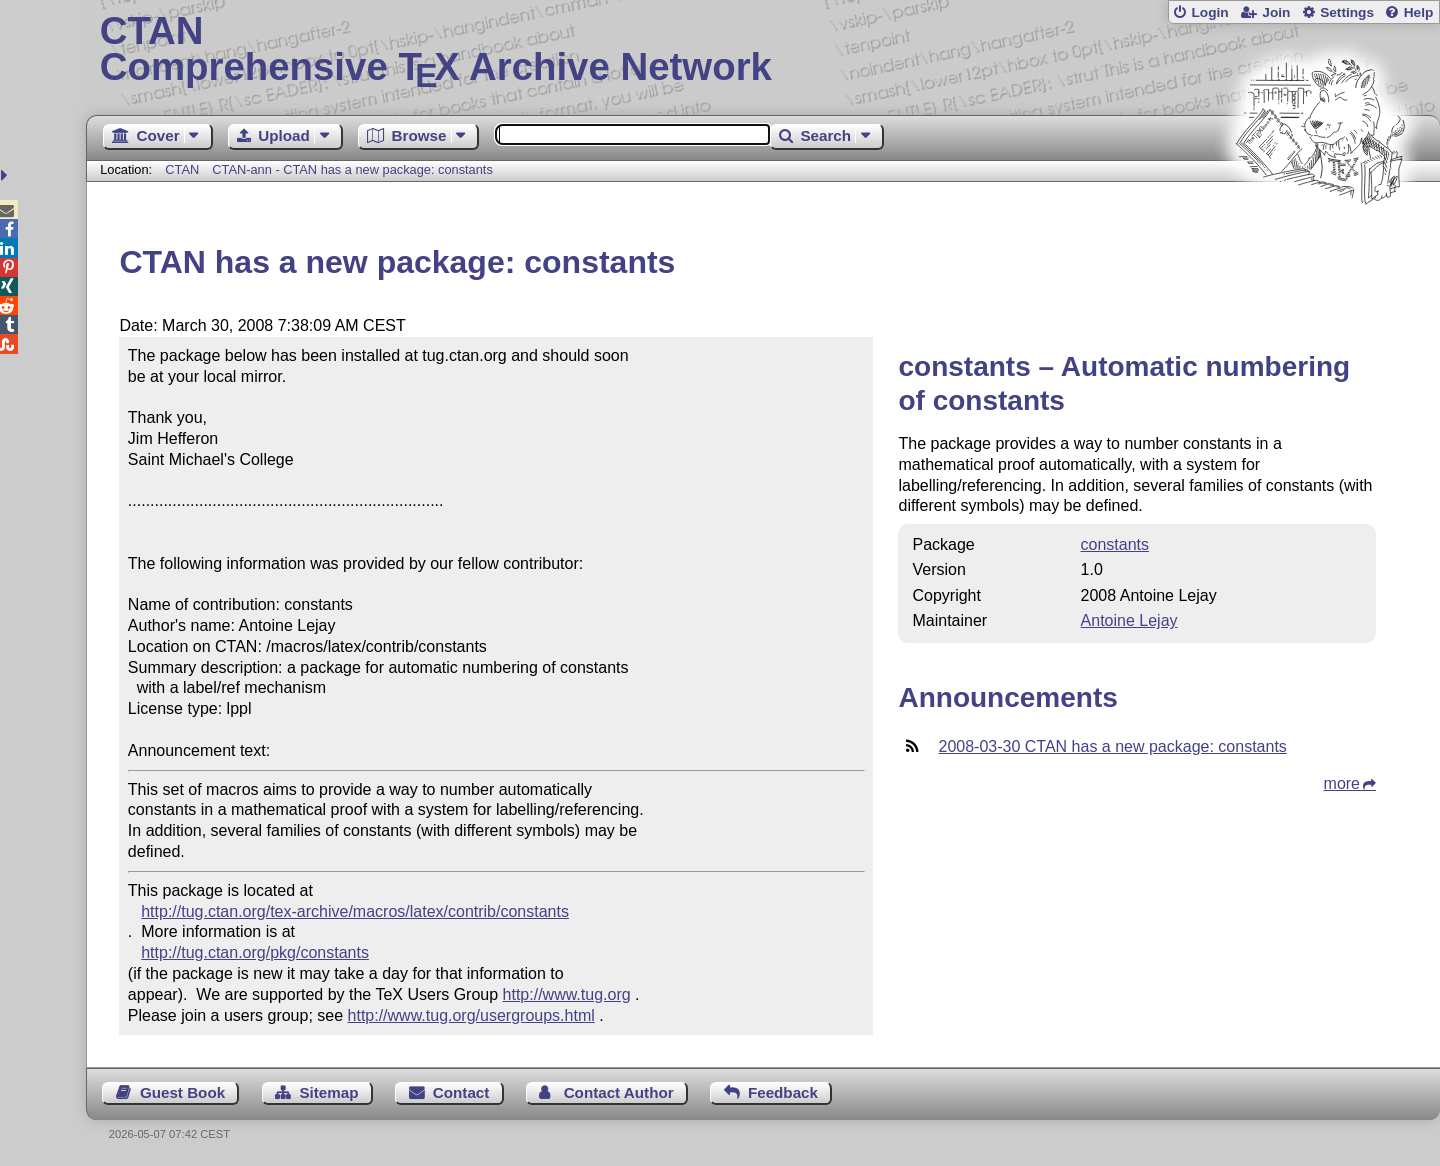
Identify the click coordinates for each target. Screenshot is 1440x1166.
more (1342, 783)
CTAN (182, 169)
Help (1419, 12)
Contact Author (619, 1092)
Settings (1347, 12)
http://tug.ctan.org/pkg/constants (255, 952)
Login (1209, 12)
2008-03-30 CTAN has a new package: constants (1112, 746)
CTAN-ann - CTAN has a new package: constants (352, 169)
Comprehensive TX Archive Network (763, 50)
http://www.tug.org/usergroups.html (471, 1015)
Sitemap (328, 1092)
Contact (461, 1092)
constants (1115, 544)
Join (1276, 12)
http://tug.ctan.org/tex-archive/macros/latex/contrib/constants (355, 911)
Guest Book (182, 1092)
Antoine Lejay (1129, 620)
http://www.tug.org (567, 994)
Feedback (783, 1092)
